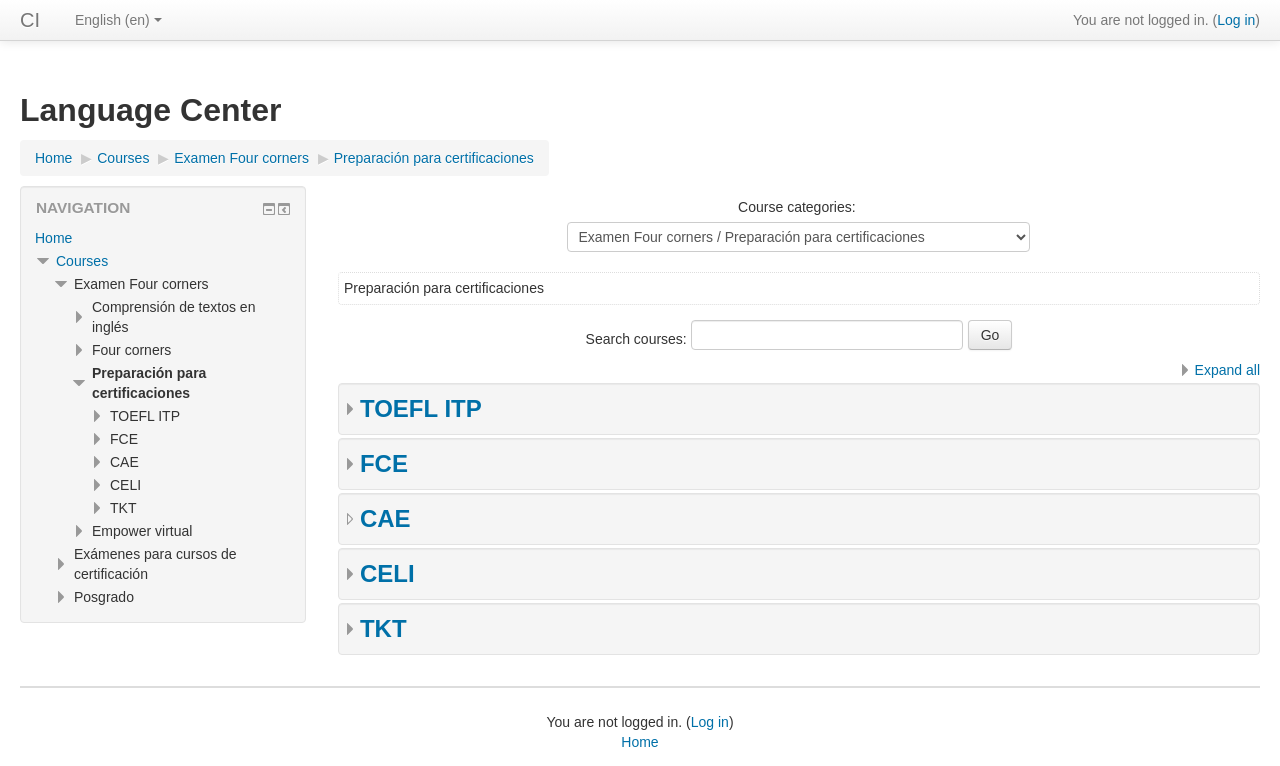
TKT (383, 628)
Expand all (1227, 370)
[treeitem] (163, 238)
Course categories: (797, 207)
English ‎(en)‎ (118, 20)
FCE (384, 463)
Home (53, 238)
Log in (1236, 20)
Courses (82, 261)
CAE (385, 518)
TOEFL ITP (421, 408)
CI (30, 20)
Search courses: (638, 339)
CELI (387, 573)
